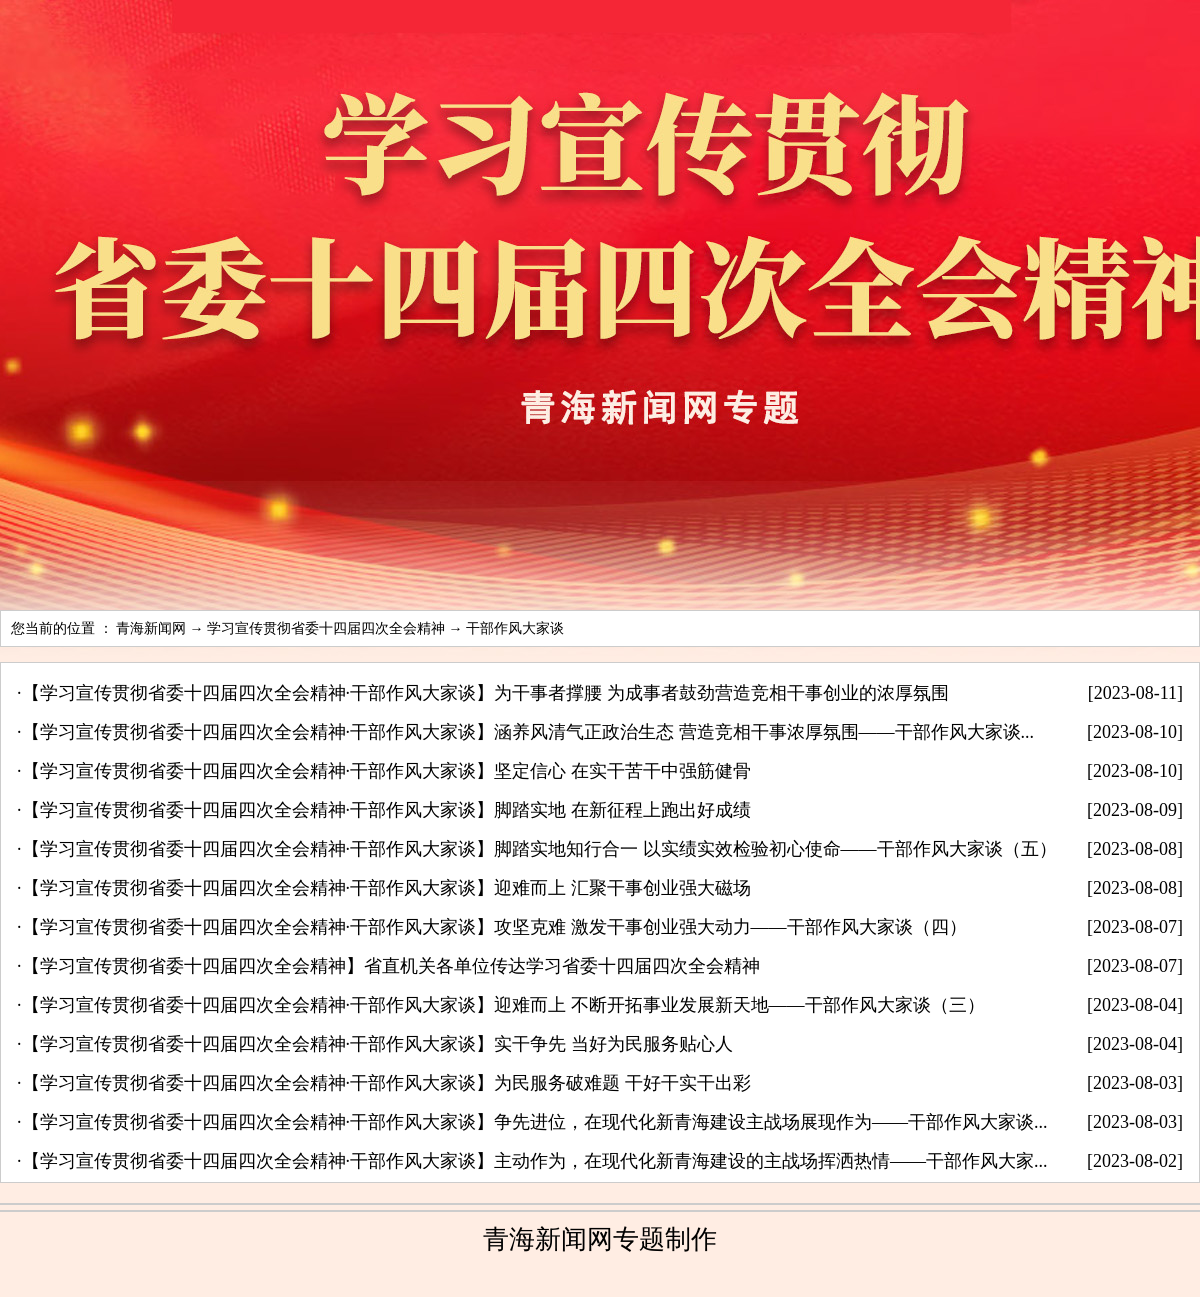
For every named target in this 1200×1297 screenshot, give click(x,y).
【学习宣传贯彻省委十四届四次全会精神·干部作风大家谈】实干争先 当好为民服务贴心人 (377, 1044)
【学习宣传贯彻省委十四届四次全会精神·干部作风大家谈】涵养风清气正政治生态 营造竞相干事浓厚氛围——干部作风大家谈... (528, 732)
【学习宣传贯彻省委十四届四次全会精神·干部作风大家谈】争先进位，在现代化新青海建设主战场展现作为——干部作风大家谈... (535, 1122)
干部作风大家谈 (515, 628)
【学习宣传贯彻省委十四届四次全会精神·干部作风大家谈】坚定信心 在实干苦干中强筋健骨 (386, 771)
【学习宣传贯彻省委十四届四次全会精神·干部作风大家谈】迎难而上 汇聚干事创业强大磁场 (386, 888)
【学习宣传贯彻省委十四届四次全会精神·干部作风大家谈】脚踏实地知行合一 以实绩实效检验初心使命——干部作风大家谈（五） (539, 849)
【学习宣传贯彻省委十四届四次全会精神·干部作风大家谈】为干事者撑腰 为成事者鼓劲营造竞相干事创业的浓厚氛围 (485, 693)
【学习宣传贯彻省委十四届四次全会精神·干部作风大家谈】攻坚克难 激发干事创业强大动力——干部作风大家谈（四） (494, 927)
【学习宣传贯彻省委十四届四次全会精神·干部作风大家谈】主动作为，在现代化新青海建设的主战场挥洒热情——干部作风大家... (535, 1161)
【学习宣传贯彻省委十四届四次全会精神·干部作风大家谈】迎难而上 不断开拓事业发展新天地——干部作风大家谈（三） (503, 1005)
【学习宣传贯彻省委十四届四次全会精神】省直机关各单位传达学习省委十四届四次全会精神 (391, 966)
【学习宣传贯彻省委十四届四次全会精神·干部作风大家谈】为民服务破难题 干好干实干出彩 (386, 1083)
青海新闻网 (151, 628)
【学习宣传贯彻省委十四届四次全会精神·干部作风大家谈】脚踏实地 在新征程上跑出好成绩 (386, 810)
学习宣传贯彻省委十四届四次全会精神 (326, 628)
